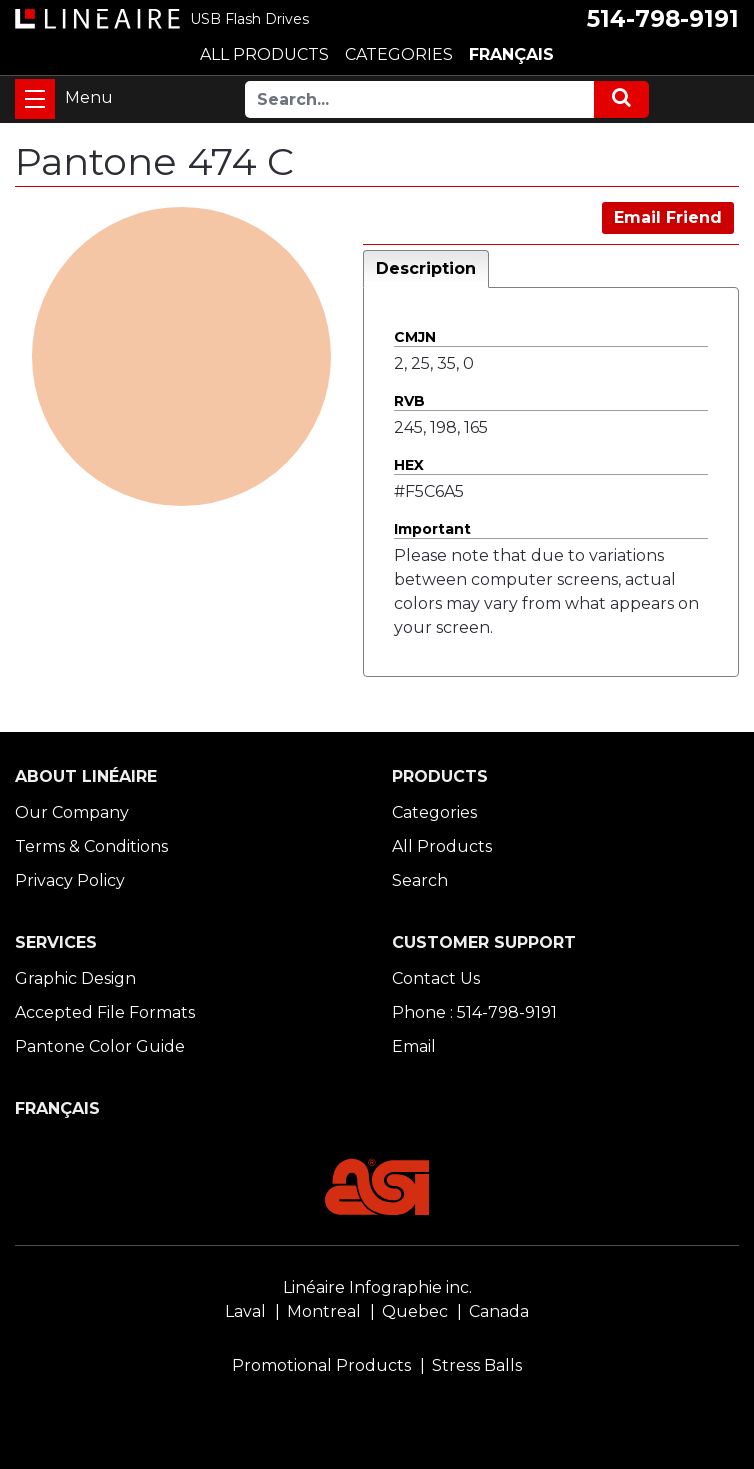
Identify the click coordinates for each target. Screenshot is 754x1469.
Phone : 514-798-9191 (474, 1012)
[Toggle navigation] (35, 99)
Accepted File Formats (105, 1012)
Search (420, 880)
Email (414, 1046)
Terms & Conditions (91, 846)
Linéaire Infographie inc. (377, 1287)
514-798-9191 (663, 19)
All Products (442, 846)
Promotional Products (321, 1365)
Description (426, 268)
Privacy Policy (70, 880)
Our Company (72, 812)
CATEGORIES (399, 54)
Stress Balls (477, 1365)
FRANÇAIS (511, 54)
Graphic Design (75, 978)
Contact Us (436, 978)
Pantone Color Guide (100, 1046)
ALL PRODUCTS (264, 54)
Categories (434, 812)
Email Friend (668, 217)
